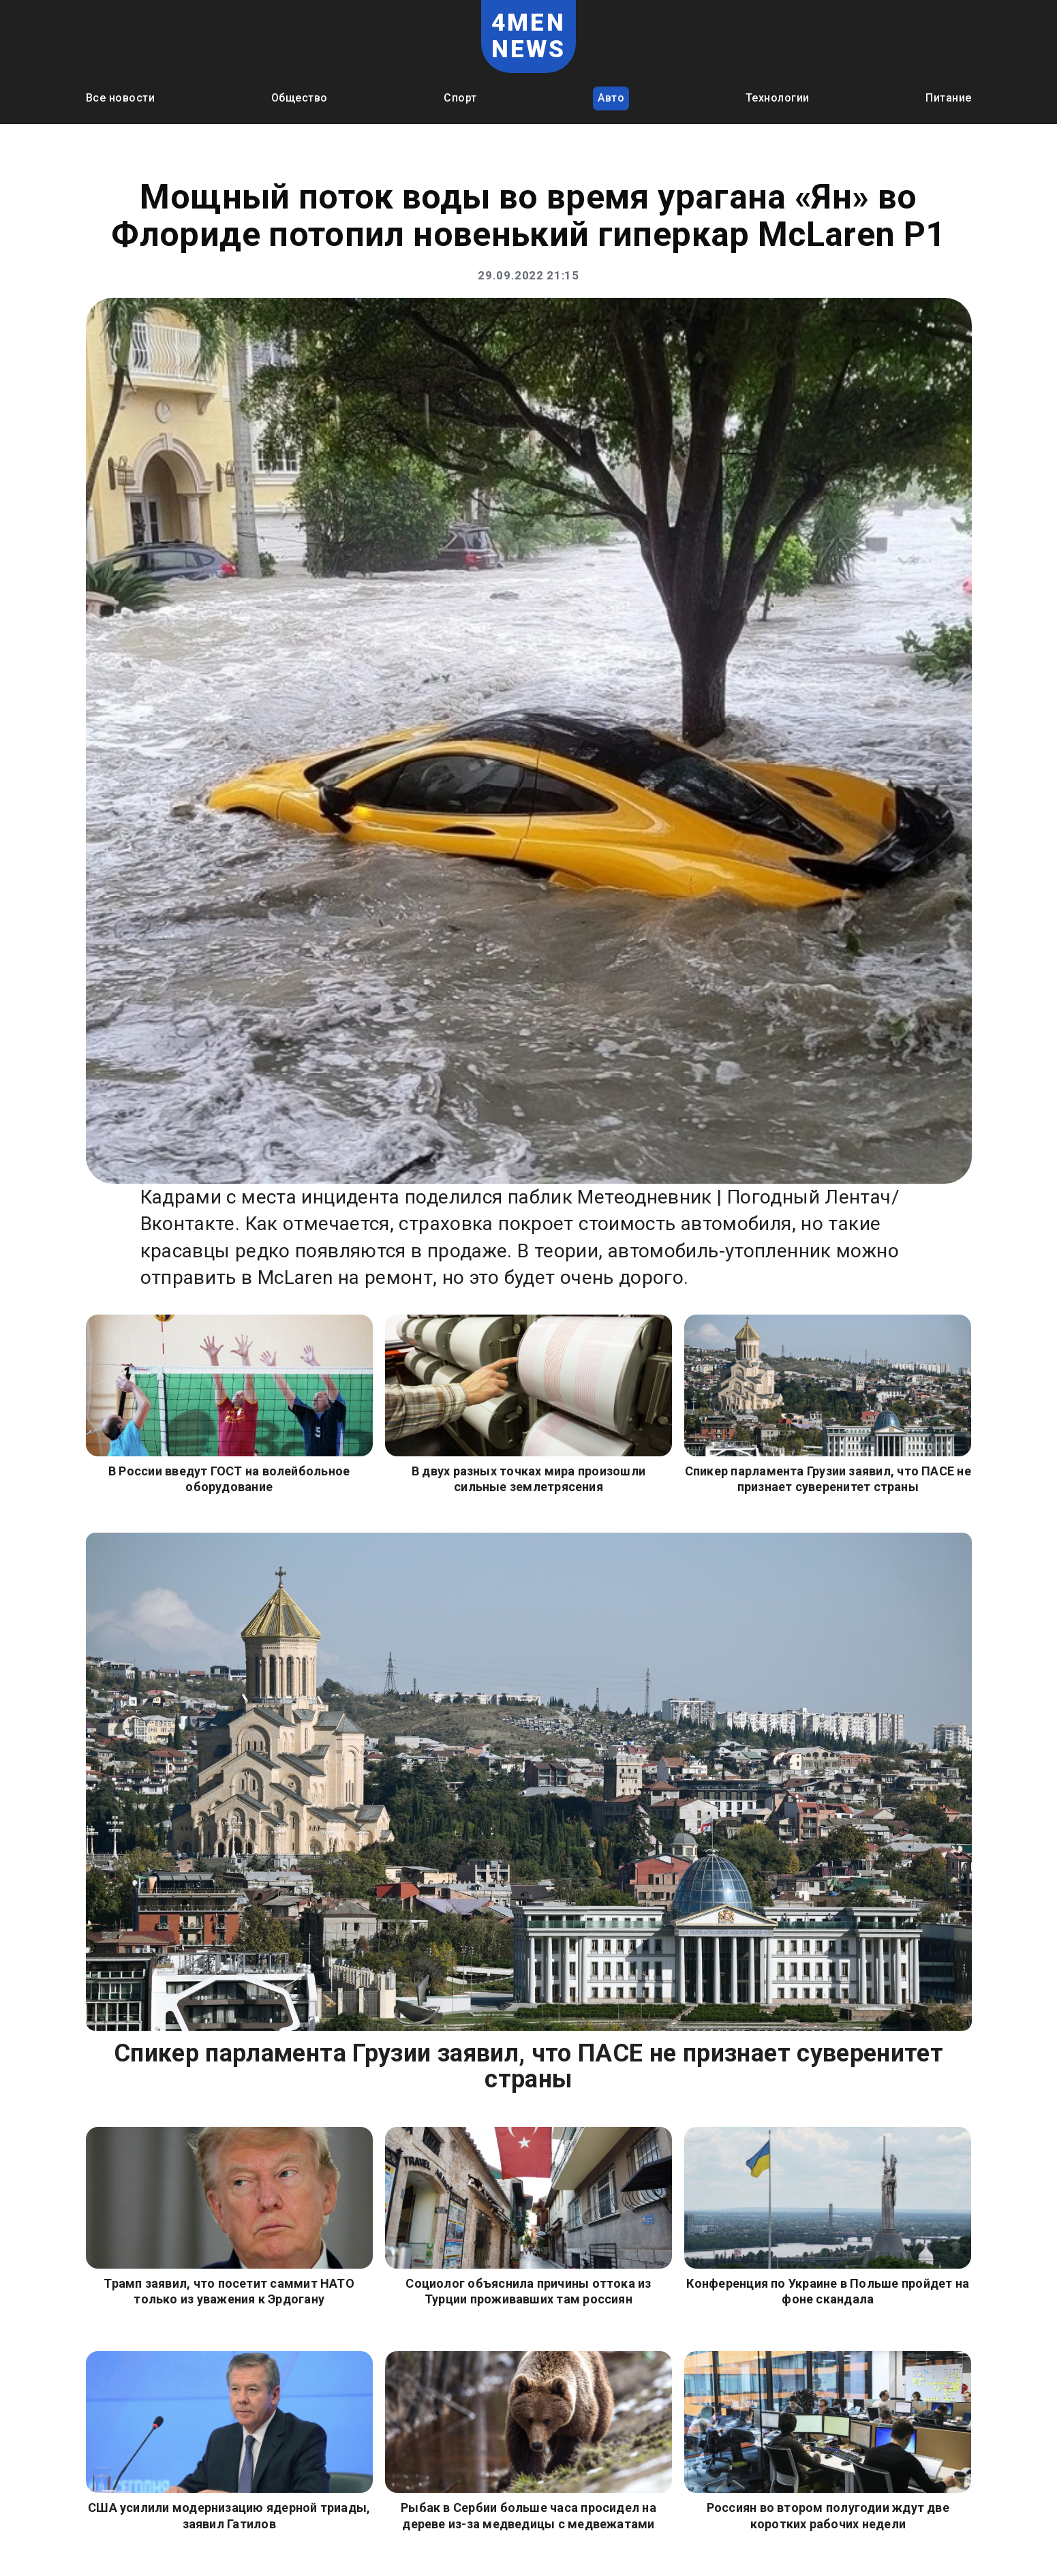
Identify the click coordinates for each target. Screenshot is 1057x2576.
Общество (299, 97)
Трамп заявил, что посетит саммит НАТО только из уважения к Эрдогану (229, 2291)
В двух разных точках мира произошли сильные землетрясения (528, 1479)
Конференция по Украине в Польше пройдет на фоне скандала (827, 2291)
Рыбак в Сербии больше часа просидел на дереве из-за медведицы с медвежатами (528, 2515)
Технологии (778, 97)
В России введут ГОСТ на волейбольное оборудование (229, 1479)
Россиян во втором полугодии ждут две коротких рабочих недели (828, 2515)
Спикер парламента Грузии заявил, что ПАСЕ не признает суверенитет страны (828, 1479)
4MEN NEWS (528, 36)
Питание (948, 97)
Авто (611, 97)
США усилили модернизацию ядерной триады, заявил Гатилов (229, 2515)
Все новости (120, 97)
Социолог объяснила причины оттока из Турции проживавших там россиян (528, 2291)
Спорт (460, 97)
